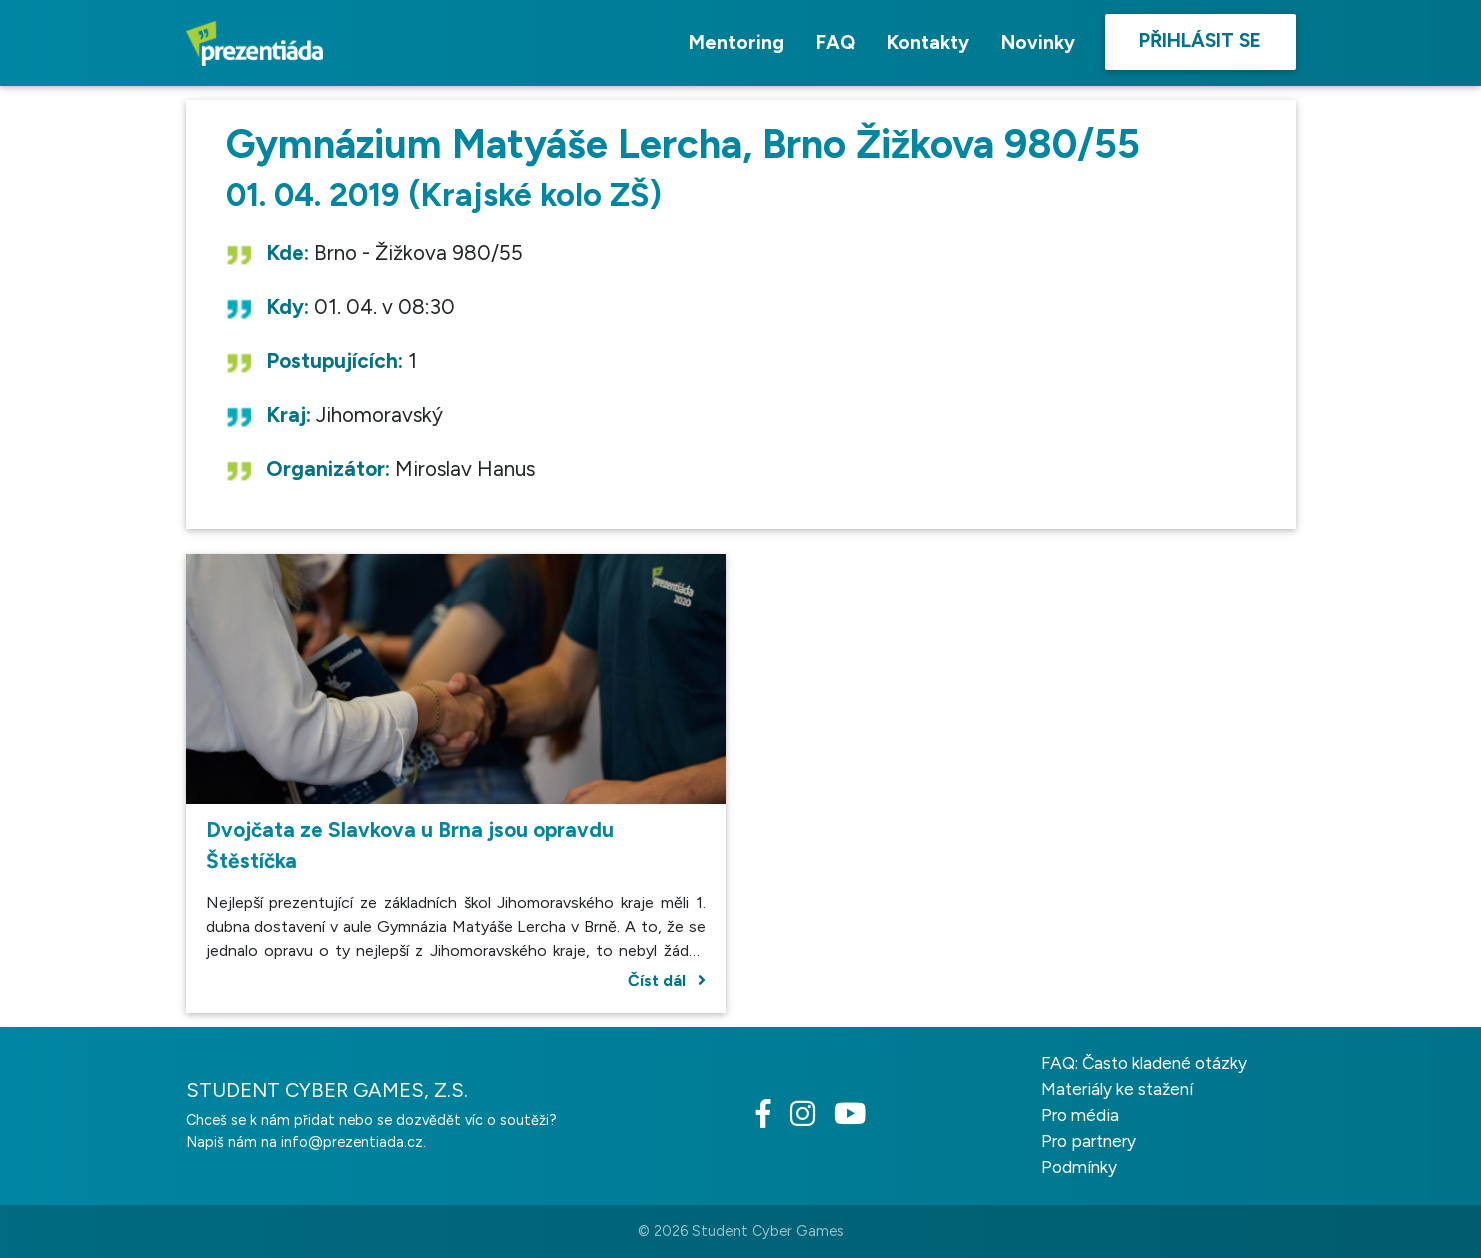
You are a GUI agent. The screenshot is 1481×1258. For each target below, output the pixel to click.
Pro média (1080, 1115)
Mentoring (736, 42)
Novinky (1038, 42)
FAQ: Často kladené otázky (1144, 1063)
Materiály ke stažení (1117, 1089)
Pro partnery (1088, 1141)
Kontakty (928, 42)
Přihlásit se (1200, 40)
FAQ (835, 42)
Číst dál (667, 980)
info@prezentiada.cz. (353, 1142)
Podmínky (1079, 1167)
